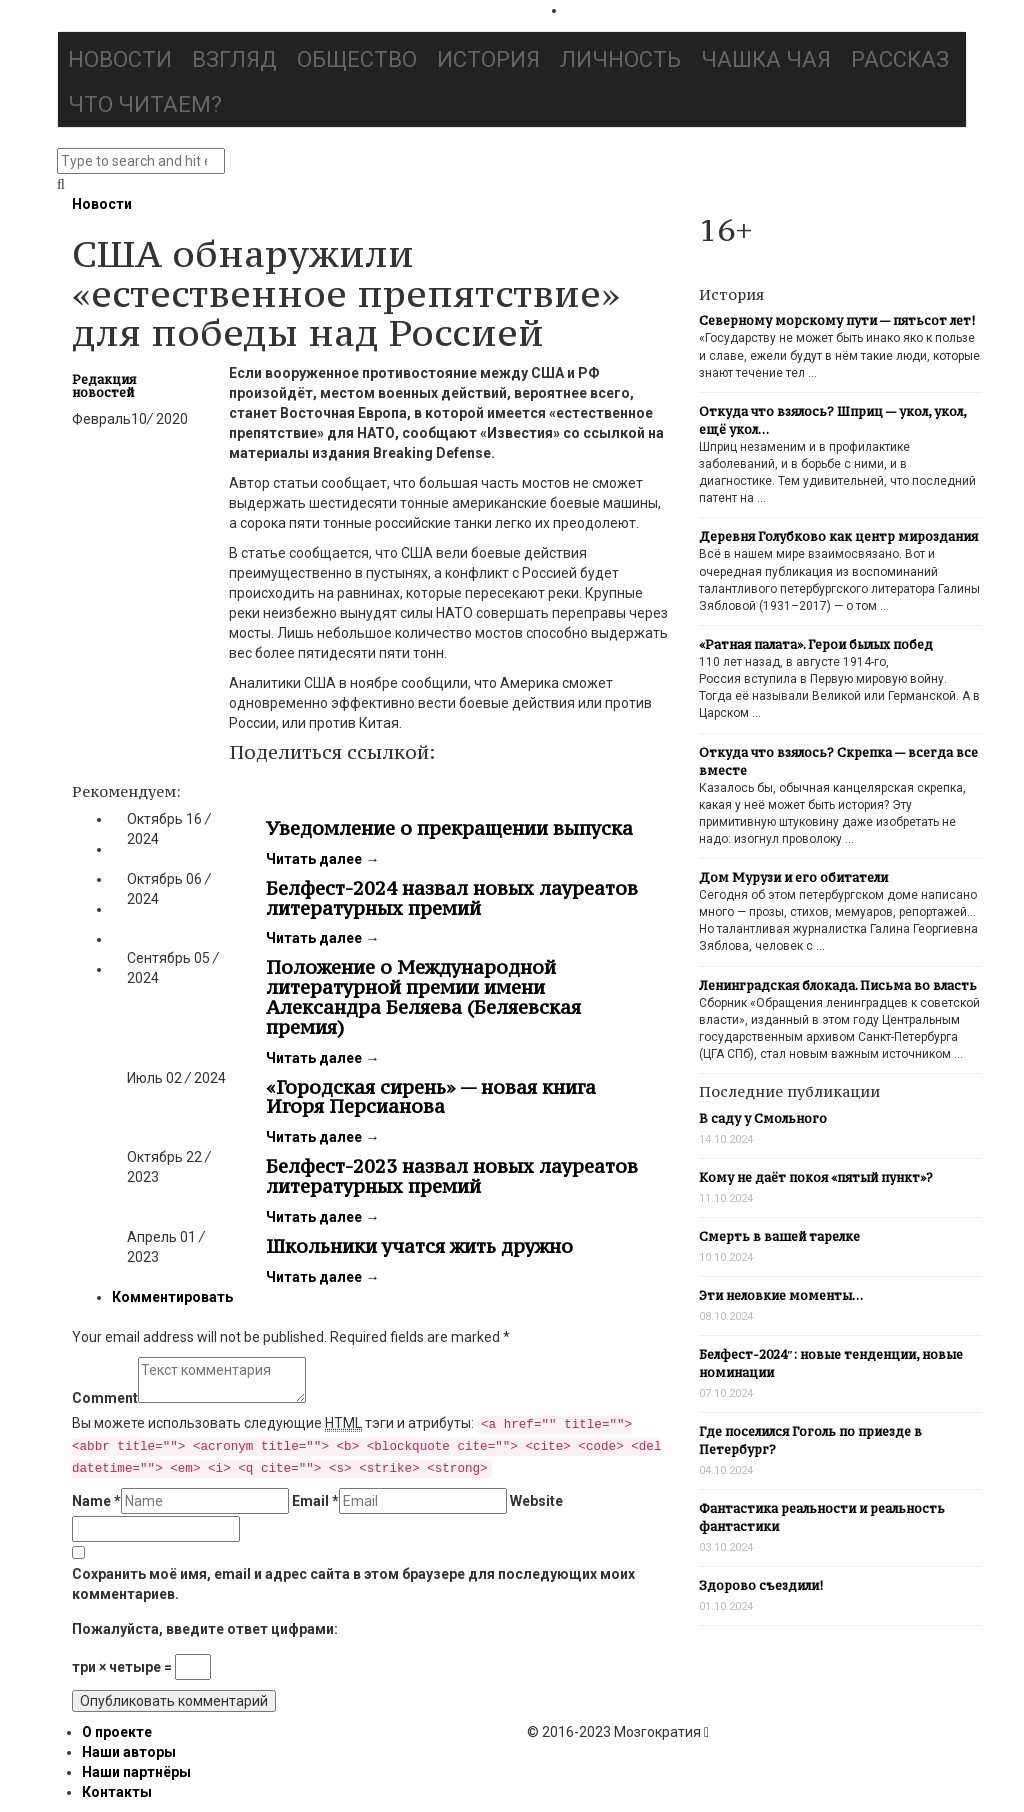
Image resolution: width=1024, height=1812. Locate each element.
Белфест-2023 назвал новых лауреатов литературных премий (452, 1176)
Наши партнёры (136, 1772)
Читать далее (322, 859)
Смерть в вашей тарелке (779, 1236)
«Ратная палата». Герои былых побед (816, 644)
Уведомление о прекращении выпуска (449, 828)
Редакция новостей (104, 386)
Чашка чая (766, 59)
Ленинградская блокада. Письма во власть (838, 985)
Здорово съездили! (761, 1585)
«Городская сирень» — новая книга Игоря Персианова (431, 1097)
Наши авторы (129, 1752)
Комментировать (172, 1297)
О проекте (117, 1732)
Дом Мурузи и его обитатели (793, 877)
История (488, 59)
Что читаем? (145, 104)
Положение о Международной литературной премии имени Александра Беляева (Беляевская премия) (423, 996)
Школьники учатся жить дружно (419, 1246)
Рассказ (900, 59)
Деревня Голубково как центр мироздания (838, 536)
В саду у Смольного (763, 1118)
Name (96, 1501)
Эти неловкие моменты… (781, 1295)
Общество (357, 59)
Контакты (117, 1792)
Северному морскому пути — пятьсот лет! (837, 320)
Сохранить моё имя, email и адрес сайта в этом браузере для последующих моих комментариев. (353, 1584)
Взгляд (234, 59)
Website (536, 1501)
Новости (120, 59)
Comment (105, 1398)
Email (315, 1501)
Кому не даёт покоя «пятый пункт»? (816, 1177)
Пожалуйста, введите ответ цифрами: (205, 1629)
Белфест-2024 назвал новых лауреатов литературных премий (452, 898)
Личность (620, 59)
